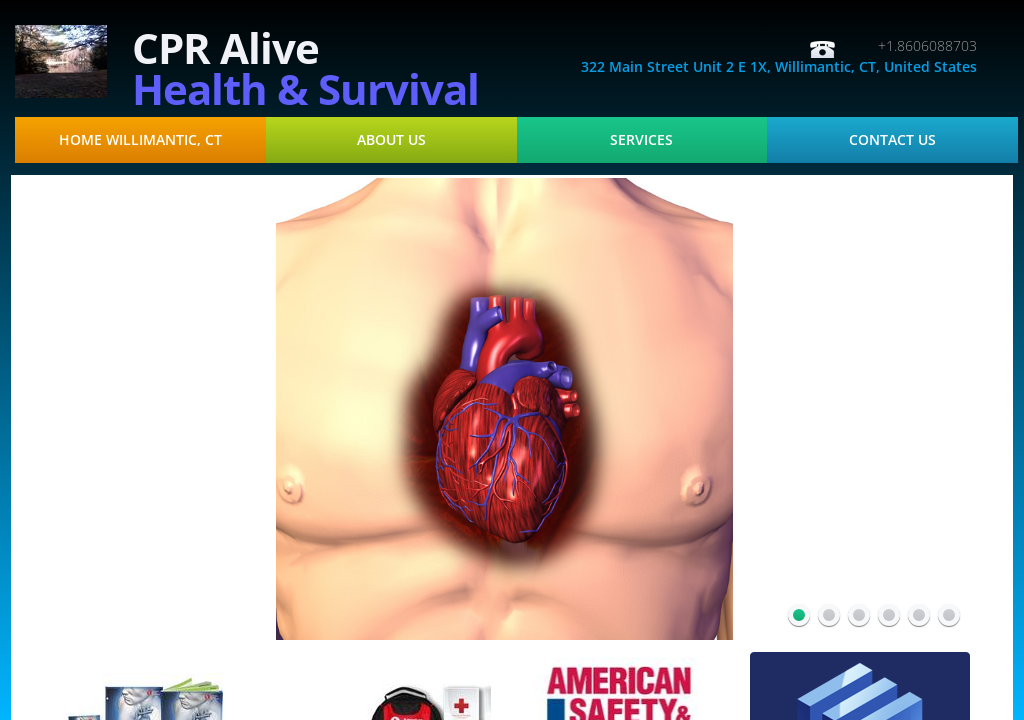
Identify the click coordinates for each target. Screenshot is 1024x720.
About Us (391, 140)
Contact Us (892, 140)
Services (641, 140)
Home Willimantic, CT (140, 140)
